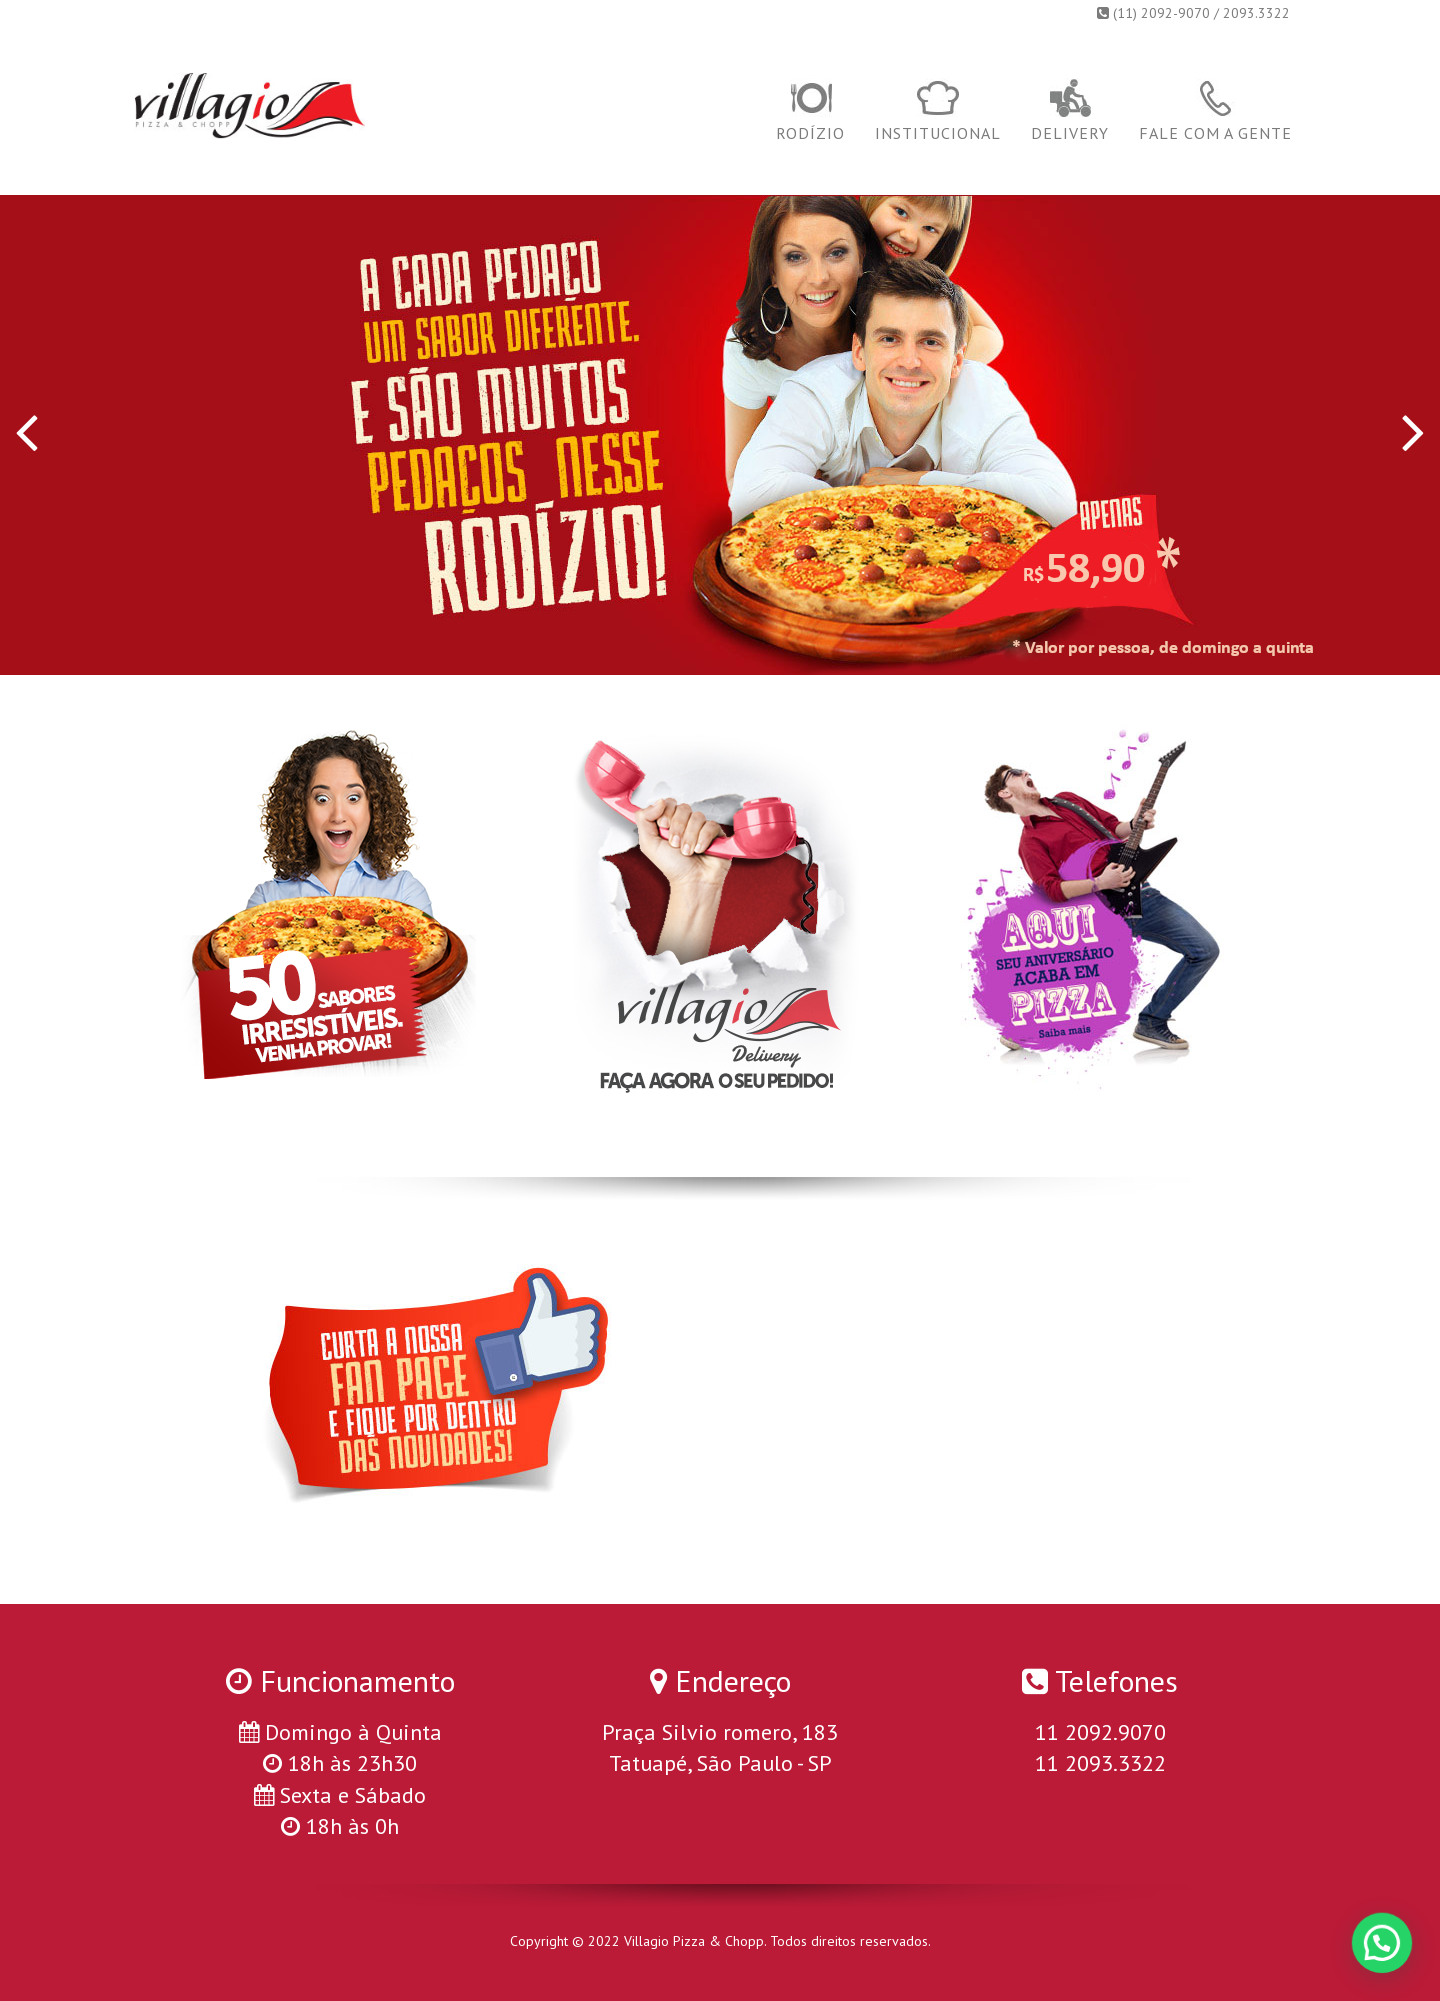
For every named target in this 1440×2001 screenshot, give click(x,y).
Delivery (1070, 110)
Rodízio (810, 110)
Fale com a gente (1215, 110)
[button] (1385, 1952)
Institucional (938, 110)
